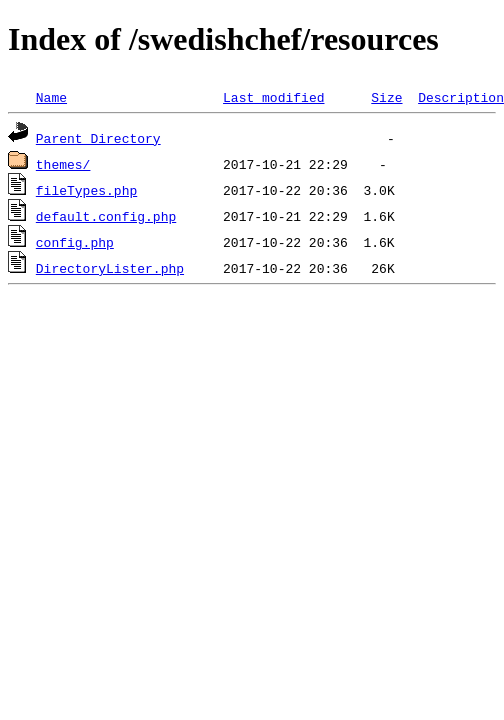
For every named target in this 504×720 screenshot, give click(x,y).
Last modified (273, 97)
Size (386, 97)
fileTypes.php (86, 190)
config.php (75, 242)
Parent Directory (98, 138)
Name (51, 97)
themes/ (63, 164)
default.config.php (106, 216)
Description (461, 97)
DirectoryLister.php (110, 268)
